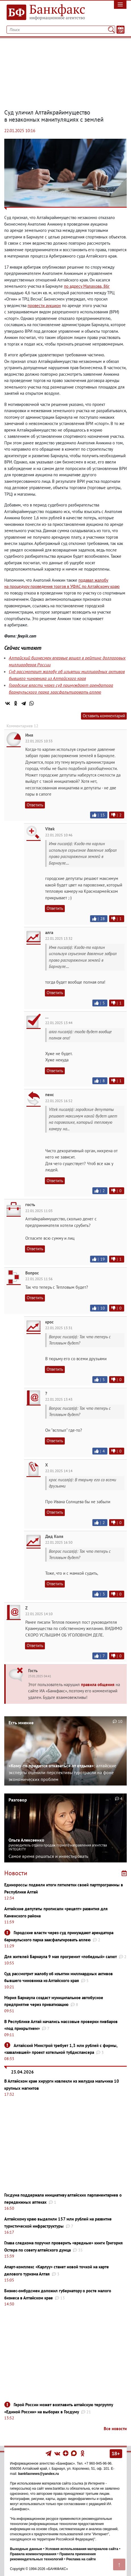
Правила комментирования (33, 2554)
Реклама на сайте (81, 2559)
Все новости (115, 2428)
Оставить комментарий (104, 715)
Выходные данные (26, 2549)
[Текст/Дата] (120, 30)
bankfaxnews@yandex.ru (38, 2474)
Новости (15, 1873)
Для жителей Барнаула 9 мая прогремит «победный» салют (60, 1956)
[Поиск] (111, 29)
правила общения (98, 1684)
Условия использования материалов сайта (81, 2549)
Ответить (35, 805)
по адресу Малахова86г (87, 286)
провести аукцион (44, 305)
